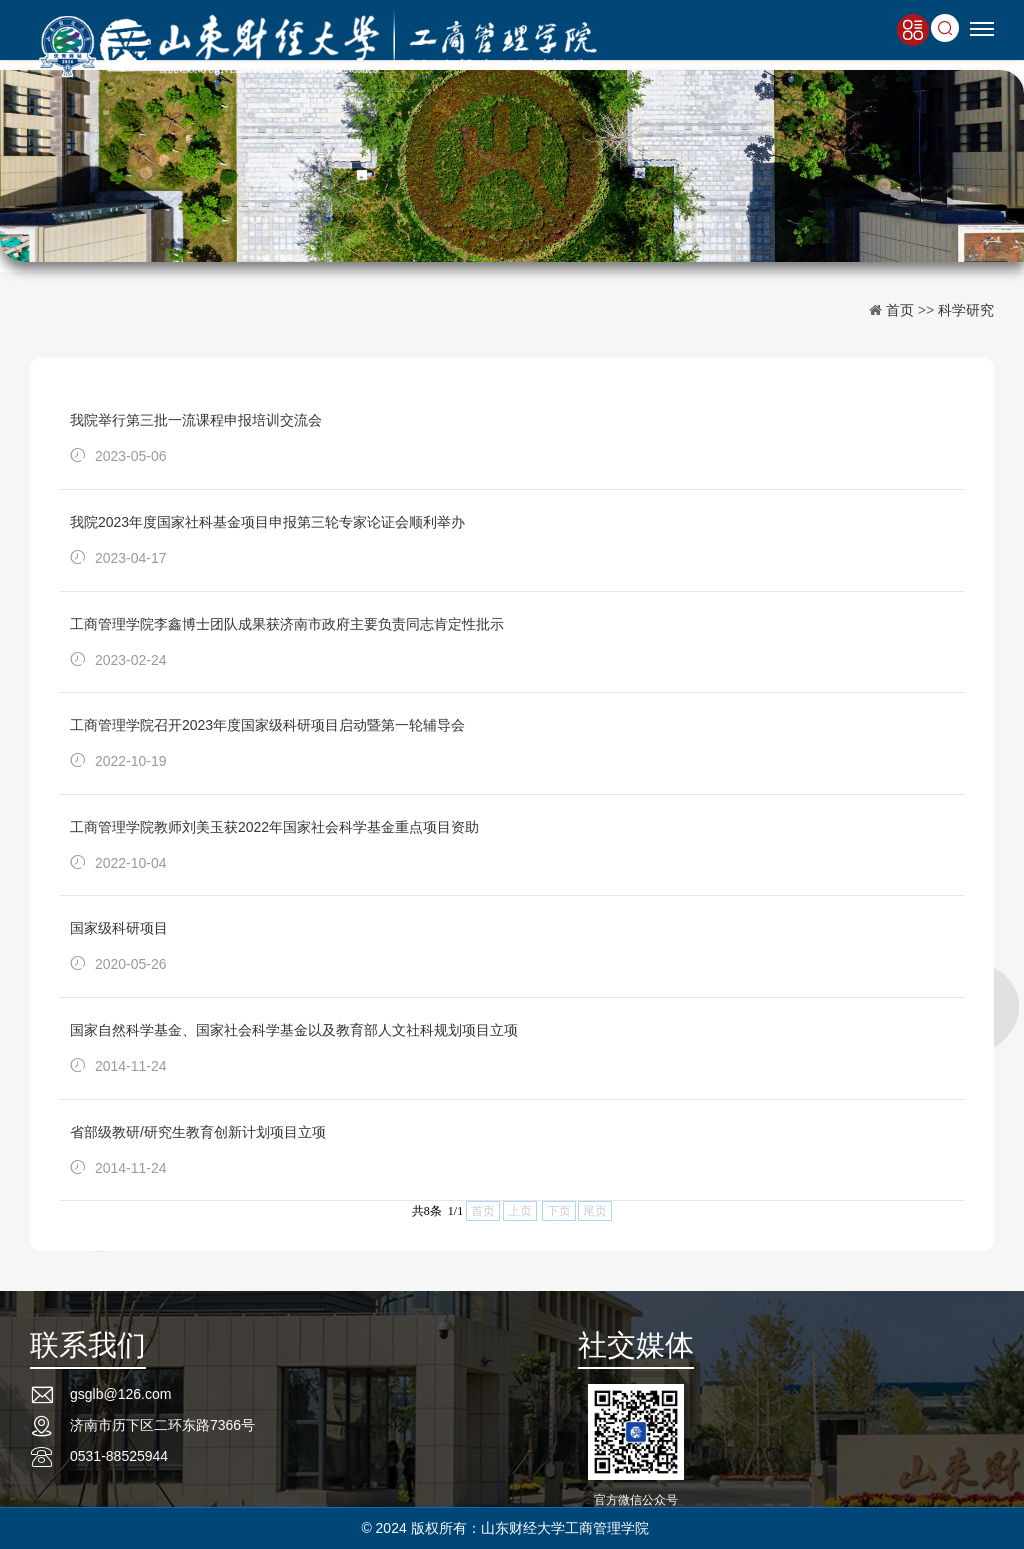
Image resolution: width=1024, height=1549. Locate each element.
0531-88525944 (119, 1456)
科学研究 (966, 310)
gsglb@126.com (120, 1394)
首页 (900, 310)
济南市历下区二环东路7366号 (162, 1425)
